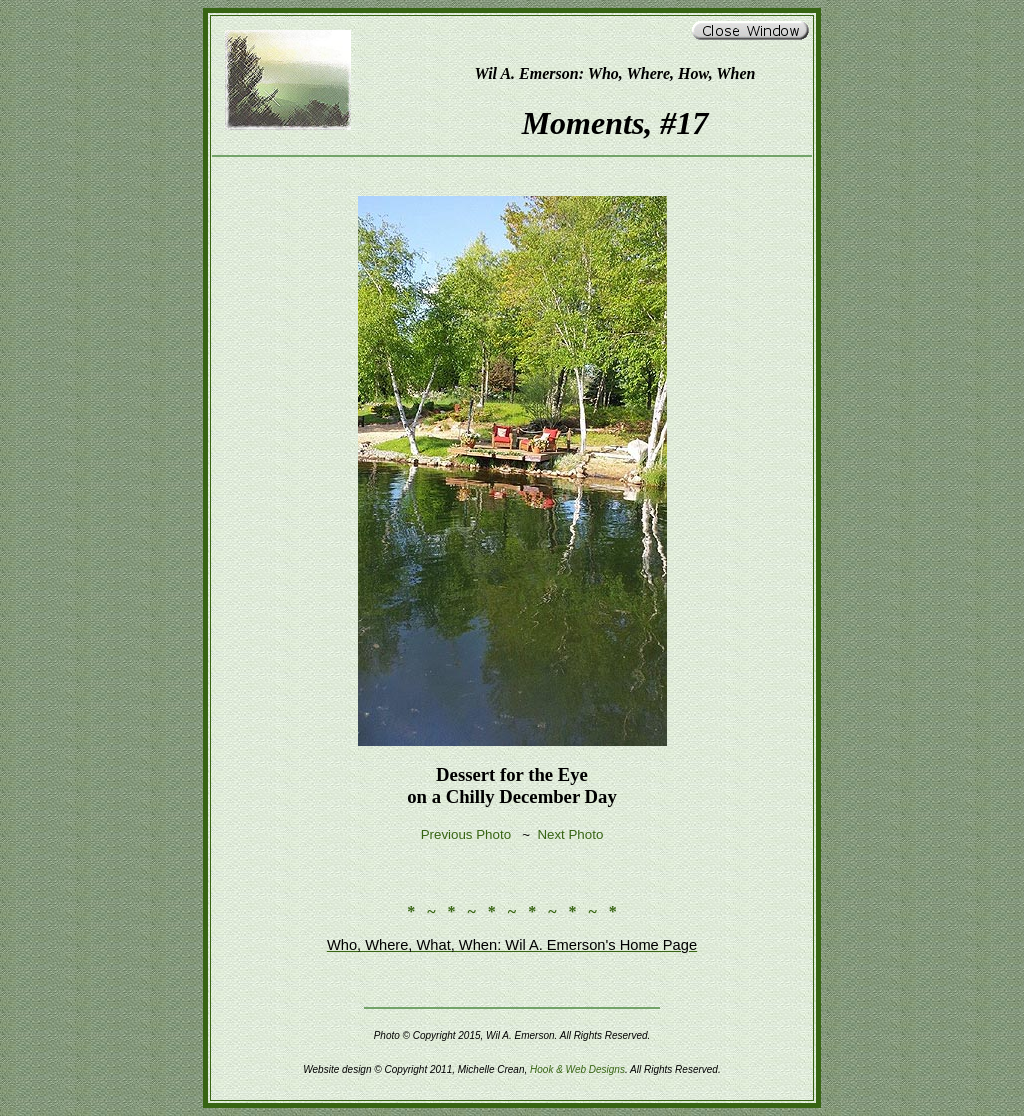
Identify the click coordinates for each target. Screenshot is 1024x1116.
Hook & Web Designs (577, 1069)
